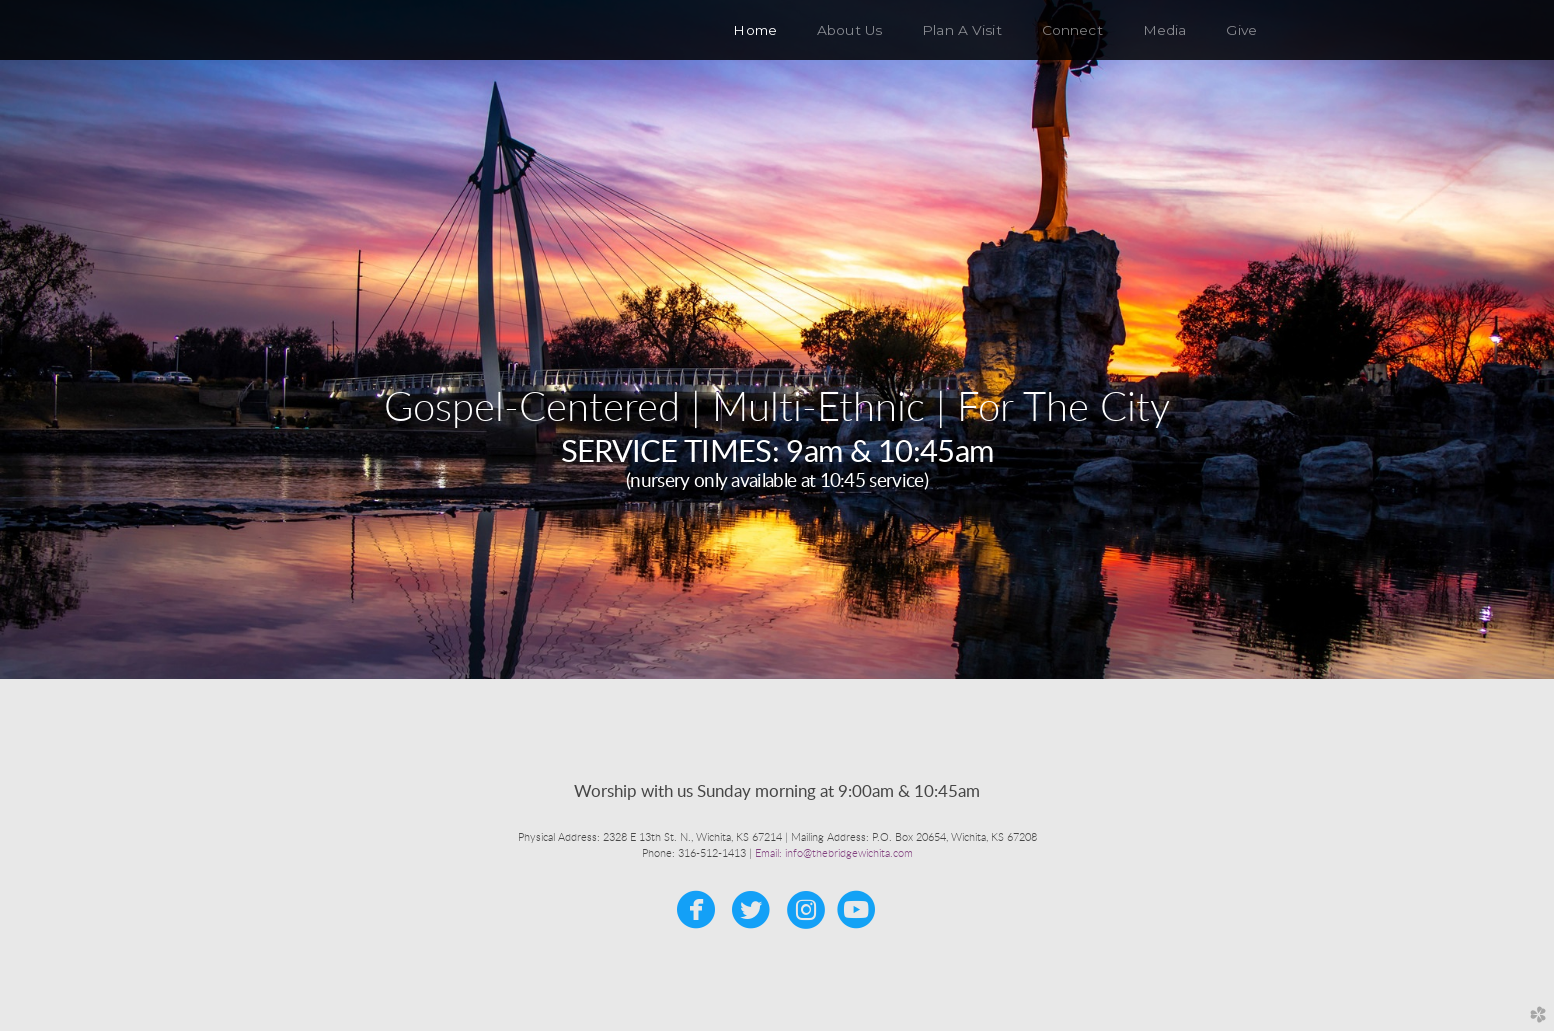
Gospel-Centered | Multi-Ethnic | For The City (777, 409)
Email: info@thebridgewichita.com (834, 853)
